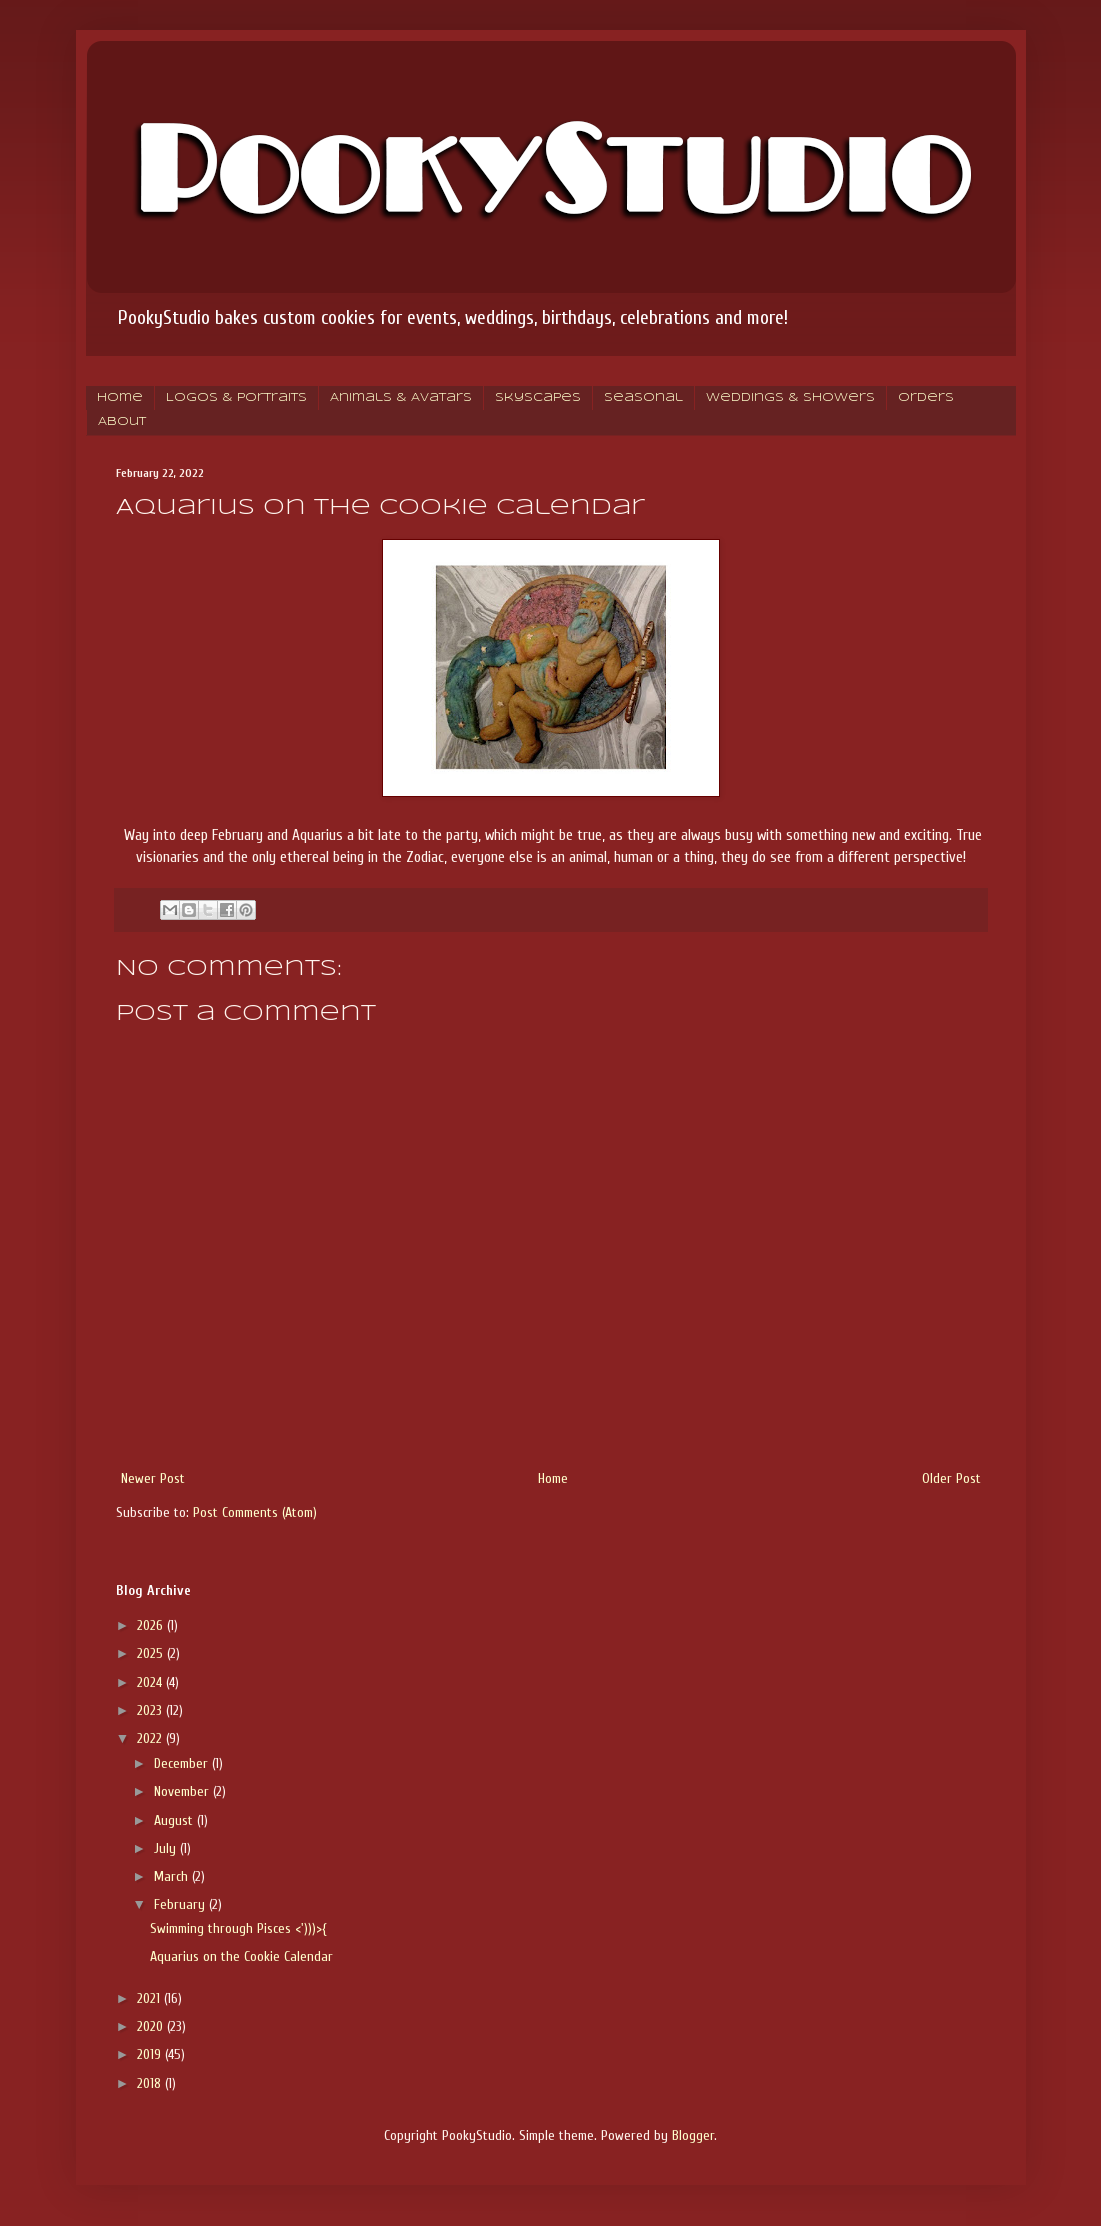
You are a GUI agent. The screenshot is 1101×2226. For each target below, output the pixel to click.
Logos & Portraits (236, 398)
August (175, 1820)
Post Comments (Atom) (255, 1512)
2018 (151, 2083)
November (183, 1791)
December (183, 1763)
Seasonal (643, 398)
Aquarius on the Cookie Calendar (241, 1956)
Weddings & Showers (790, 398)
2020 (152, 2026)
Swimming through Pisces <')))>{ (238, 1928)
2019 (151, 2054)
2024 (151, 1682)
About (122, 422)
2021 (150, 1998)
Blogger (693, 2135)
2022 (151, 1738)
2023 (151, 1710)
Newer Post (153, 1478)
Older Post (951, 1478)
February (181, 1904)
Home (120, 398)
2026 (152, 1625)
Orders (926, 398)
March (173, 1876)
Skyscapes (538, 398)
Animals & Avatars (401, 398)
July (167, 1848)
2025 (152, 1653)
